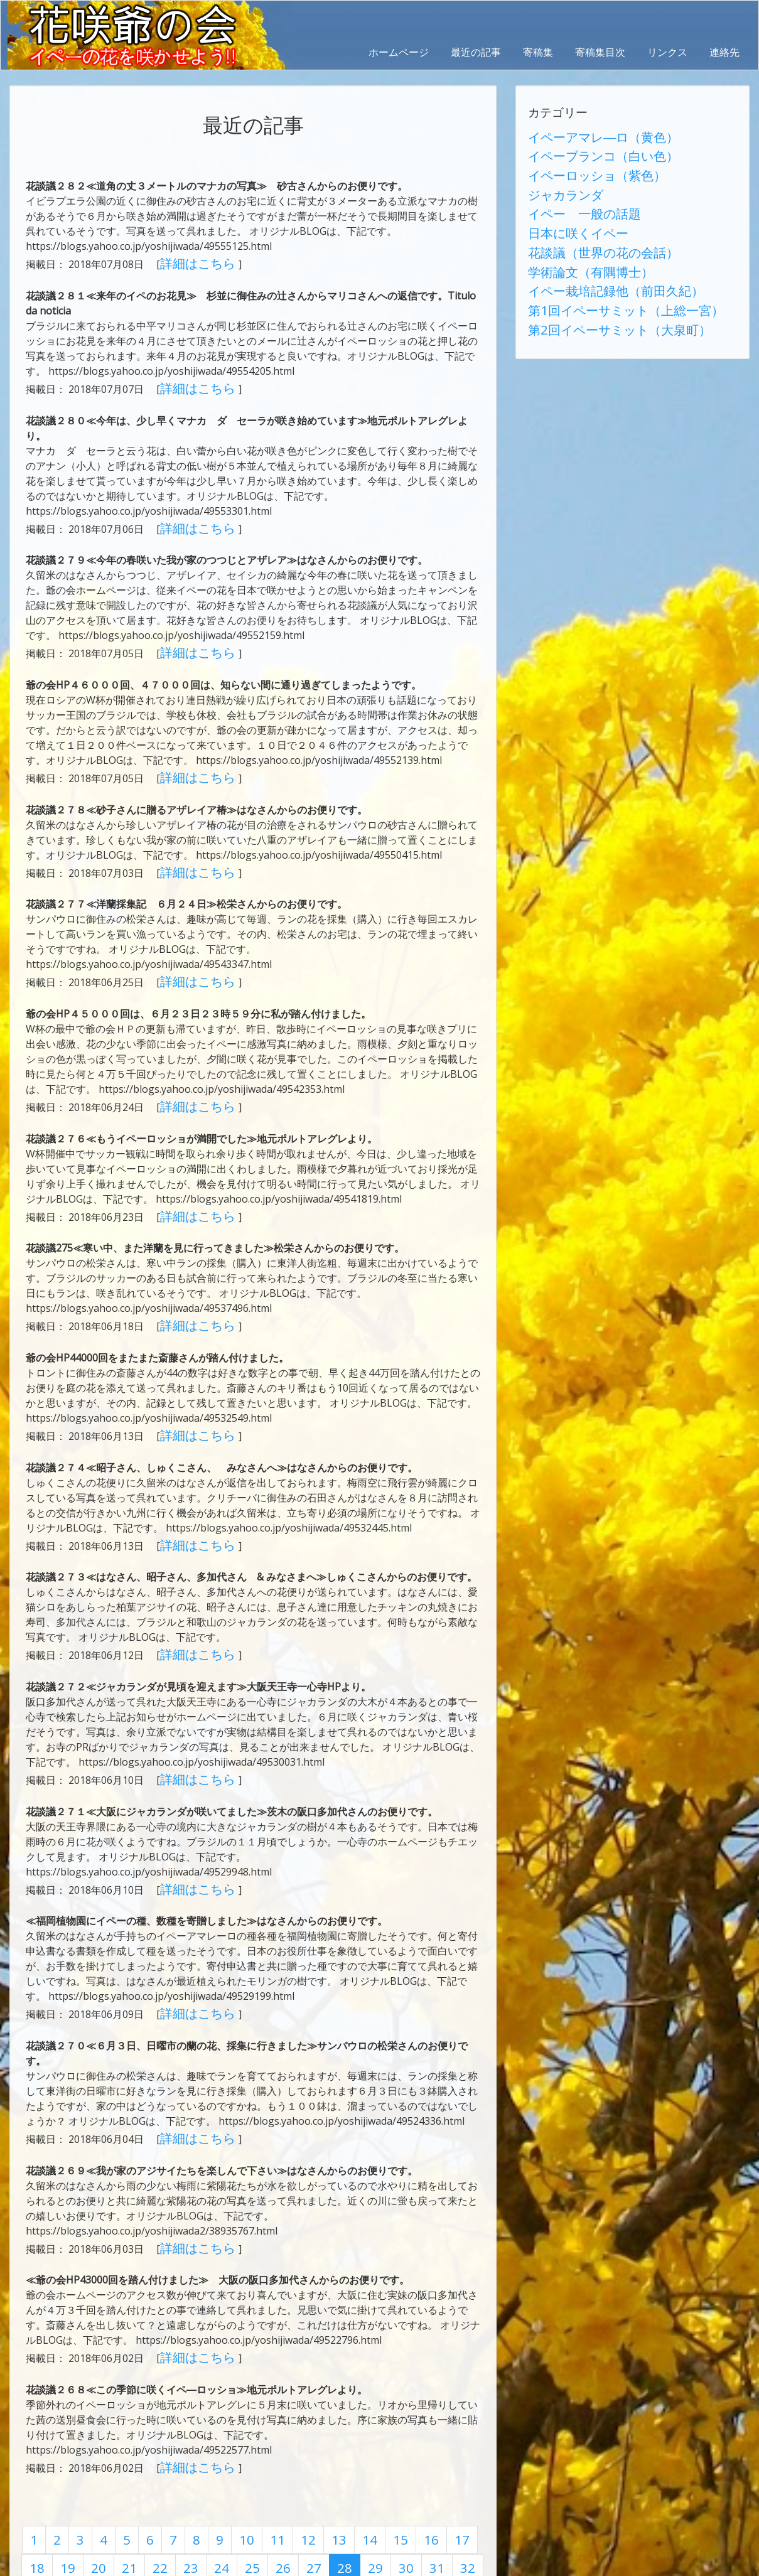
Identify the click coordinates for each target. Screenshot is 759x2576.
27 (251, 2477)
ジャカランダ (558, 180)
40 (143, 2501)
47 (332, 2501)
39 (116, 2501)
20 (62, 2477)
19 (35, 2477)
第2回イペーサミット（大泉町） (601, 285)
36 (35, 2501)
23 (143, 2477)
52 (467, 2501)
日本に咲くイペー (568, 210)
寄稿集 (538, 52)
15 (363, 2454)
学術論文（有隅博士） (578, 240)
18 (443, 2454)
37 (62, 2501)
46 (305, 2501)
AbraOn (221, 2565)
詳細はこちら (191, 261)
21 (89, 2477)
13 (309, 2454)
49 (386, 2501)
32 (386, 2477)
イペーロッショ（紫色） (583, 165)
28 (278, 2477)
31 (359, 2477)
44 (251, 2501)
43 (224, 2501)
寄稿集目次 (600, 52)
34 (440, 2477)
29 (305, 2477)
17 (417, 2454)
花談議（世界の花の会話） (588, 225)
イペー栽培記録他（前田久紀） (598, 255)
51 (440, 2501)
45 (278, 2501)
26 (224, 2477)
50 (413, 2501)
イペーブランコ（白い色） (588, 150)
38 (89, 2501)
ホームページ (399, 52)
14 (336, 2454)
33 (413, 2477)
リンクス (667, 52)
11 (255, 2454)
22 (116, 2477)
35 (467, 2477)
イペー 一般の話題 (573, 195)
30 (332, 2477)
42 (197, 2501)
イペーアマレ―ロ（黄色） (588, 135)
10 (228, 2454)
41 (170, 2501)
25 (197, 2477)
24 (170, 2477)
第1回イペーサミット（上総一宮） (606, 270)
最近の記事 (476, 52)
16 (390, 2454)
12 (282, 2454)
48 (359, 2501)
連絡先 (724, 52)
